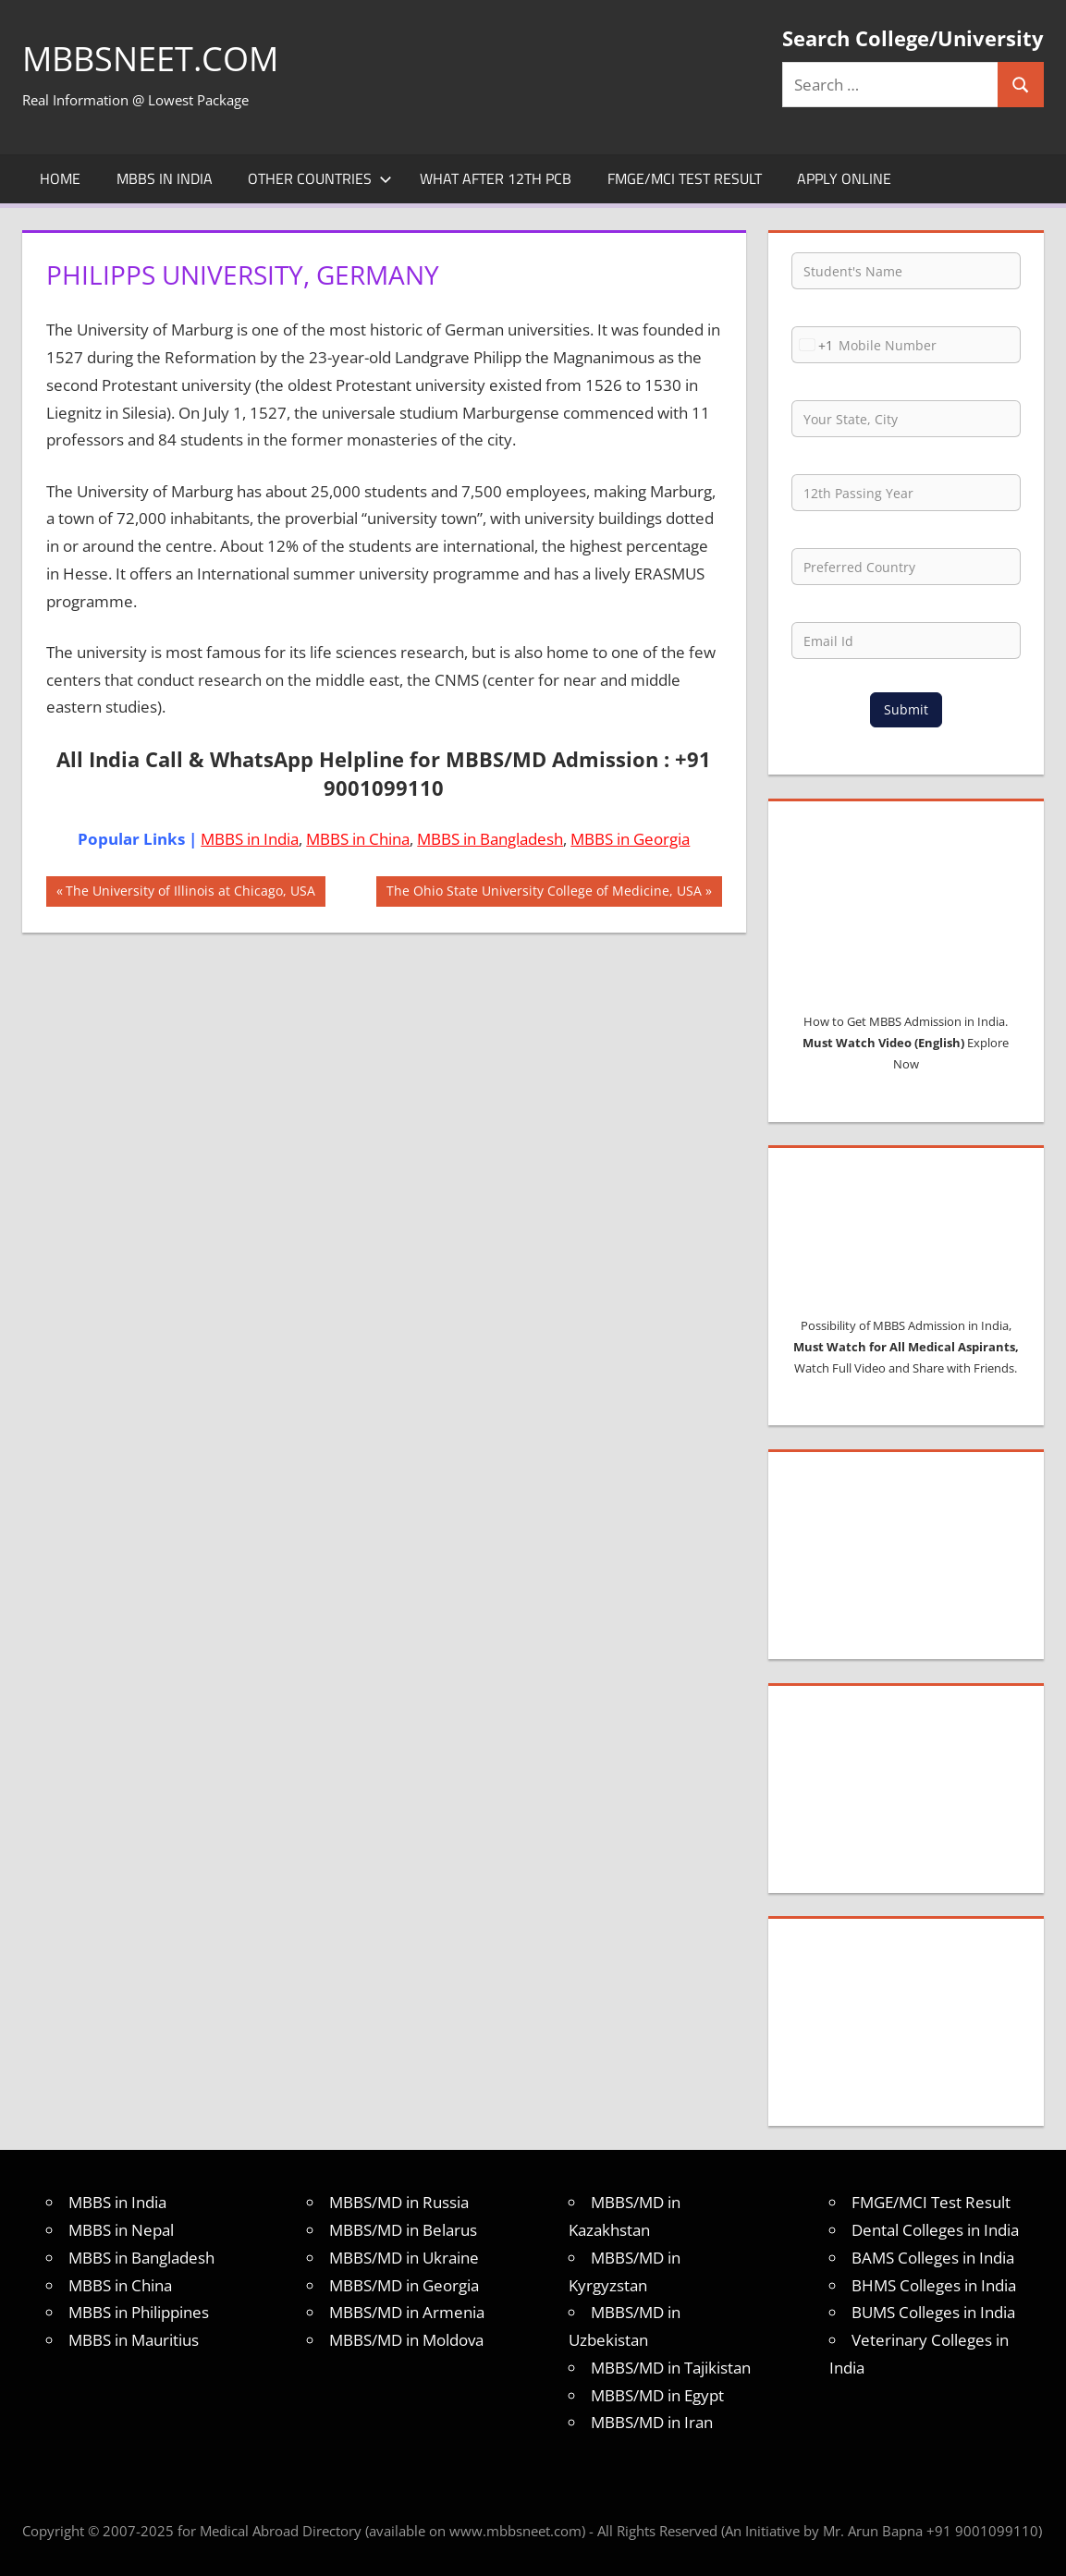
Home (60, 178)
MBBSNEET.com (150, 58)
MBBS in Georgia (630, 838)
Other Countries (320, 178)
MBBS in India (164, 178)
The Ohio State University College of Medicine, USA (544, 893)
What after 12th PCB (495, 178)
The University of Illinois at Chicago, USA (190, 893)
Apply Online (844, 178)
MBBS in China (358, 838)
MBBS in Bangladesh (490, 838)
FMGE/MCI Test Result (684, 178)
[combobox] (812, 344)
